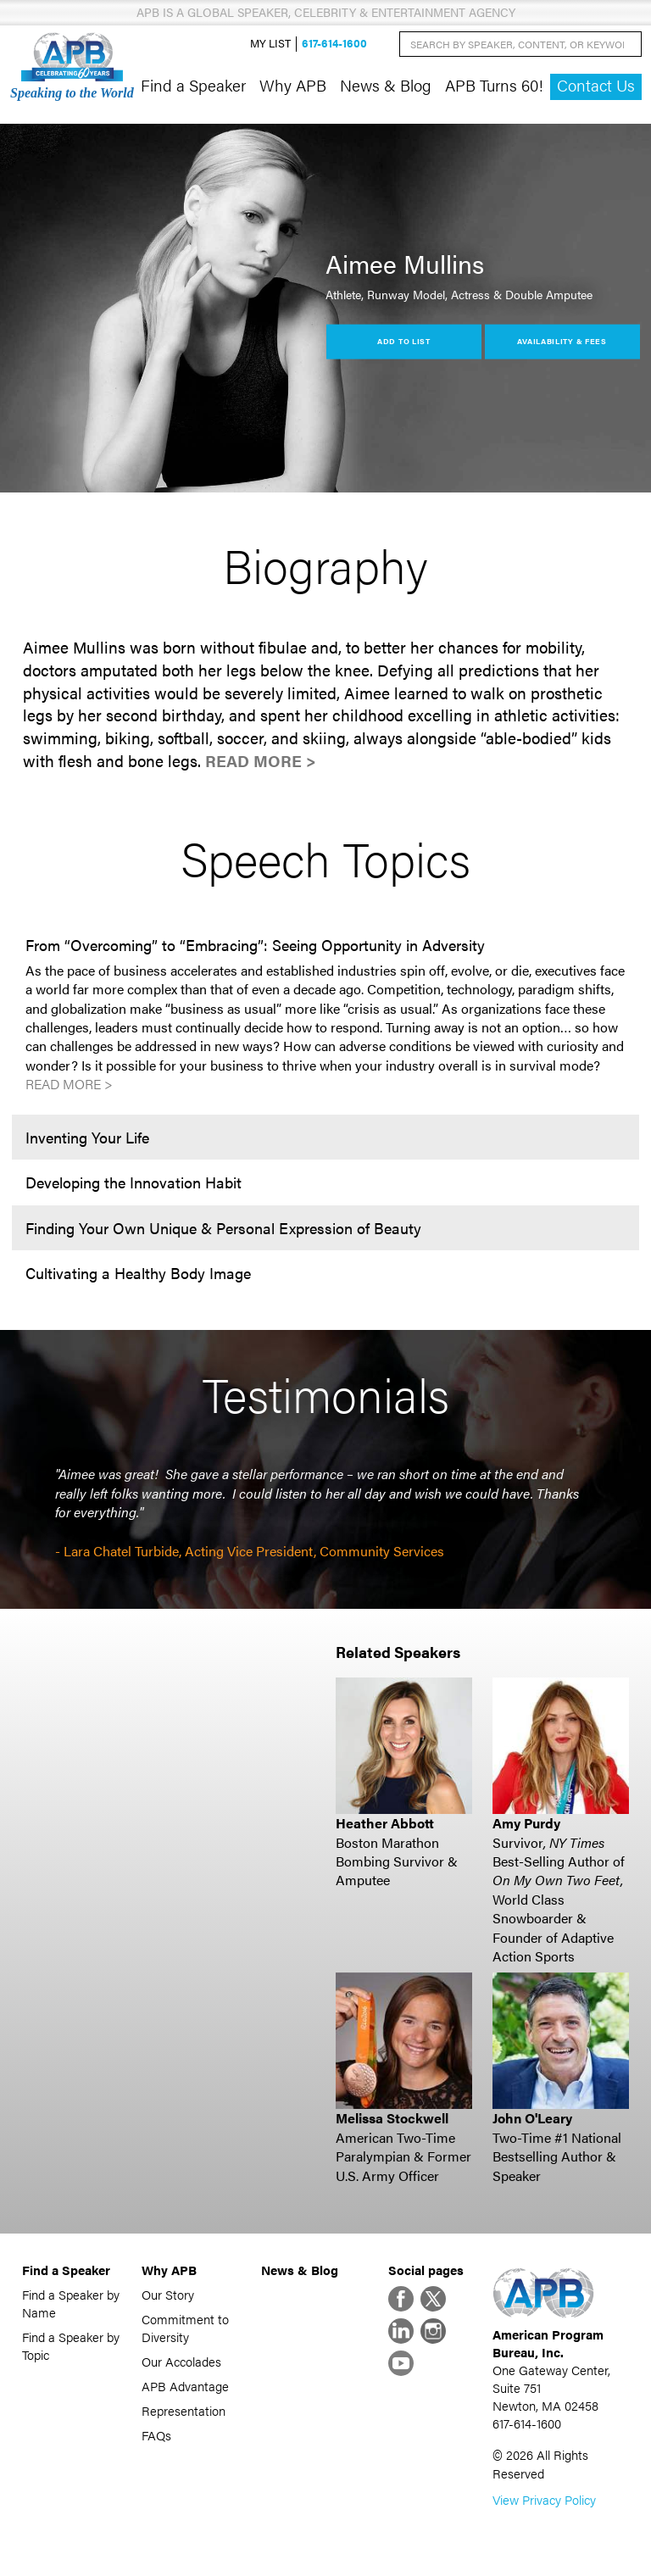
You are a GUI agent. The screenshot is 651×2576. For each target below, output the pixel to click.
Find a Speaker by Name (71, 2303)
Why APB (292, 85)
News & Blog (385, 85)
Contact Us (596, 85)
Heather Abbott (385, 1823)
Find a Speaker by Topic (71, 2345)
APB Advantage (185, 2386)
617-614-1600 (334, 43)
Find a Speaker (193, 85)
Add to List (404, 341)
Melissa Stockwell (392, 2118)
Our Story (168, 2294)
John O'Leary (532, 2118)
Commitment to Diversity (185, 2327)
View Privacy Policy (544, 2499)
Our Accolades (181, 2361)
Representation (183, 2410)
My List (270, 43)
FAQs (156, 2435)
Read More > (260, 761)
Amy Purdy (526, 1823)
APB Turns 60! (494, 85)
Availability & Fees (561, 341)
